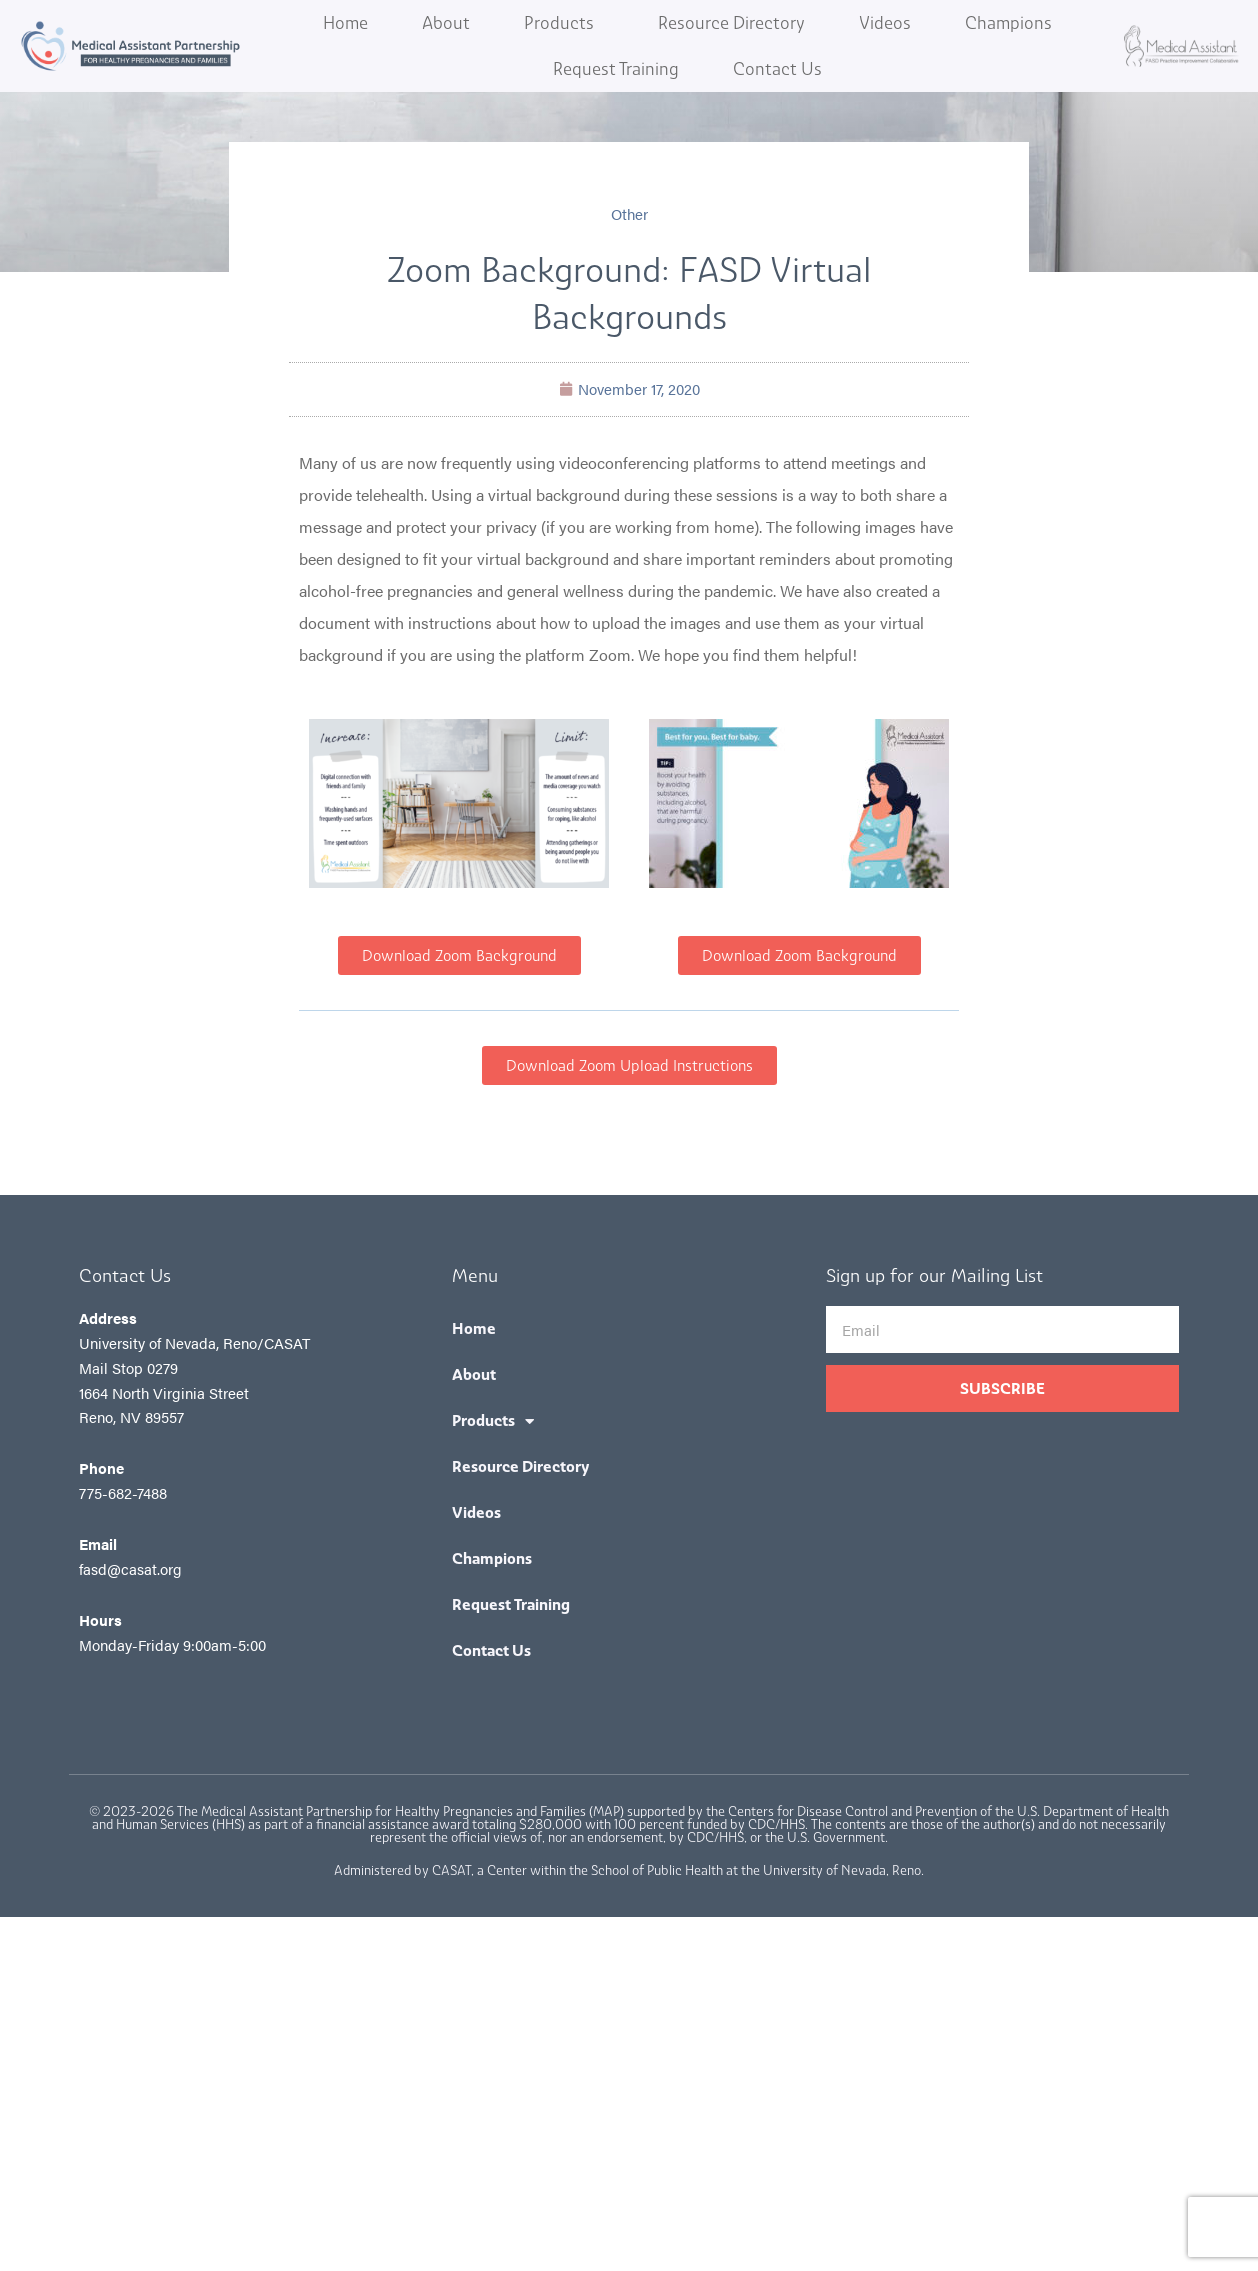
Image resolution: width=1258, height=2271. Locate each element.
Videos (885, 23)
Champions (1008, 23)
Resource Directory (731, 23)
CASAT (451, 1870)
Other (629, 213)
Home (345, 23)
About (446, 23)
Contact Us (777, 69)
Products (564, 23)
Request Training (616, 69)
